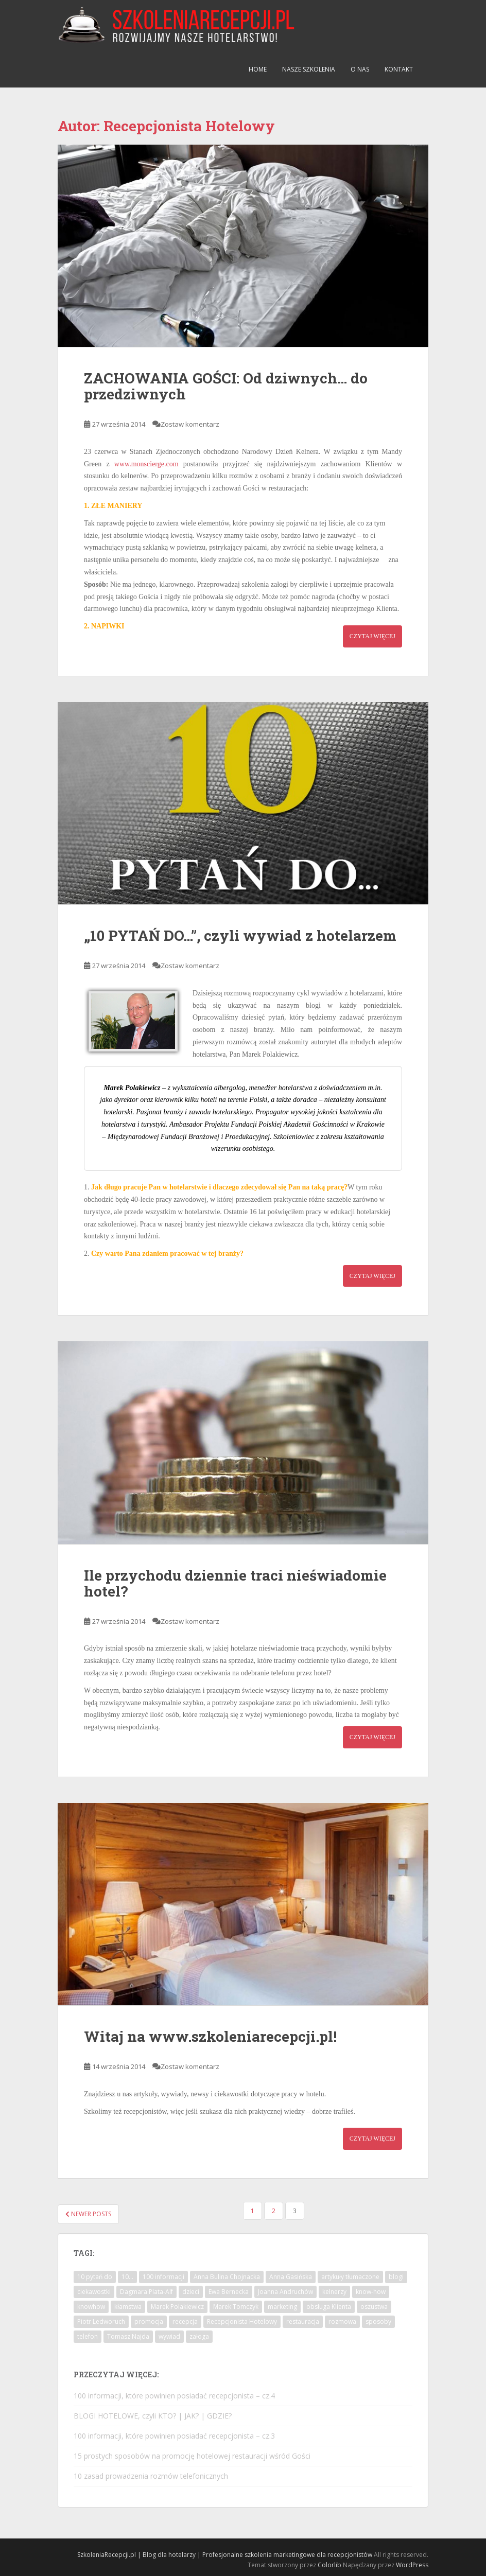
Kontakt (399, 69)
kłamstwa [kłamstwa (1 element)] (128, 2306)
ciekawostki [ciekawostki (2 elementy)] (94, 2291)
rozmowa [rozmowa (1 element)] (342, 2321)
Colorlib (329, 2565)
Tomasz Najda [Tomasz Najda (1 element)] (128, 2336)
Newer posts (88, 2214)
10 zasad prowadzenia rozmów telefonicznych (151, 2476)
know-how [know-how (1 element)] (371, 2291)
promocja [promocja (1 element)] (148, 2321)
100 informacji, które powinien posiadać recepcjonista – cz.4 (174, 2395)
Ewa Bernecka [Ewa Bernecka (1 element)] (229, 2291)
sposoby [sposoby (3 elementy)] (378, 2321)
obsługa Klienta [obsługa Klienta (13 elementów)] (328, 2306)
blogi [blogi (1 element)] (396, 2276)
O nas (360, 69)
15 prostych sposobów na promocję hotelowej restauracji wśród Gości (192, 2456)
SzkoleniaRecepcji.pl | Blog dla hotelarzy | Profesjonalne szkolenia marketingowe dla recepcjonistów (224, 2554)
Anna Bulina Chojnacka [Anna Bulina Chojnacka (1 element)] (227, 2276)
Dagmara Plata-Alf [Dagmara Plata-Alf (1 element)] (146, 2291)
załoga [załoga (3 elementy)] (199, 2336)
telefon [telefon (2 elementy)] (87, 2336)
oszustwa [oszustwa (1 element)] (374, 2306)
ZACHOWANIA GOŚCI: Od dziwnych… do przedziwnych (226, 386)
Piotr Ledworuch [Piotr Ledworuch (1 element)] (101, 2321)
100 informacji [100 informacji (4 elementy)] (163, 2276)
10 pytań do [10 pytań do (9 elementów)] (94, 2276)
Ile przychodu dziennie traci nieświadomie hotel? (235, 1583)
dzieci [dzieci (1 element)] (190, 2291)
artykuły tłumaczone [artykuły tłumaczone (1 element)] (350, 2276)
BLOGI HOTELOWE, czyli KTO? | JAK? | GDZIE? (153, 2416)
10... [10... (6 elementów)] (127, 2276)
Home (258, 69)
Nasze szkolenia (308, 69)
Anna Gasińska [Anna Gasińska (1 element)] (290, 2276)
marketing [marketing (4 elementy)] (282, 2306)
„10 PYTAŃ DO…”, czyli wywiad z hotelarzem (240, 935)
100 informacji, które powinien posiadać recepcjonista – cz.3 (174, 2436)
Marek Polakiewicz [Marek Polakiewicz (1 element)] (177, 2306)
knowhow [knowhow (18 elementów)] (91, 2306)
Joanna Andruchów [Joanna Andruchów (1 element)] (285, 2291)
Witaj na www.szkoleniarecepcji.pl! (210, 2036)
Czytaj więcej (372, 636)
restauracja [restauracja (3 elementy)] (302, 2321)
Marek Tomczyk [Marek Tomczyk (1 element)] (235, 2306)
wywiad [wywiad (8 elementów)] (169, 2336)
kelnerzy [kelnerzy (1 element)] (334, 2291)
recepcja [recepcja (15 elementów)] (185, 2321)
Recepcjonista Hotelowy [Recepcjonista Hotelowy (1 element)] (242, 2321)
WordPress (412, 2565)
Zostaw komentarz (190, 424)
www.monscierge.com (146, 464)
